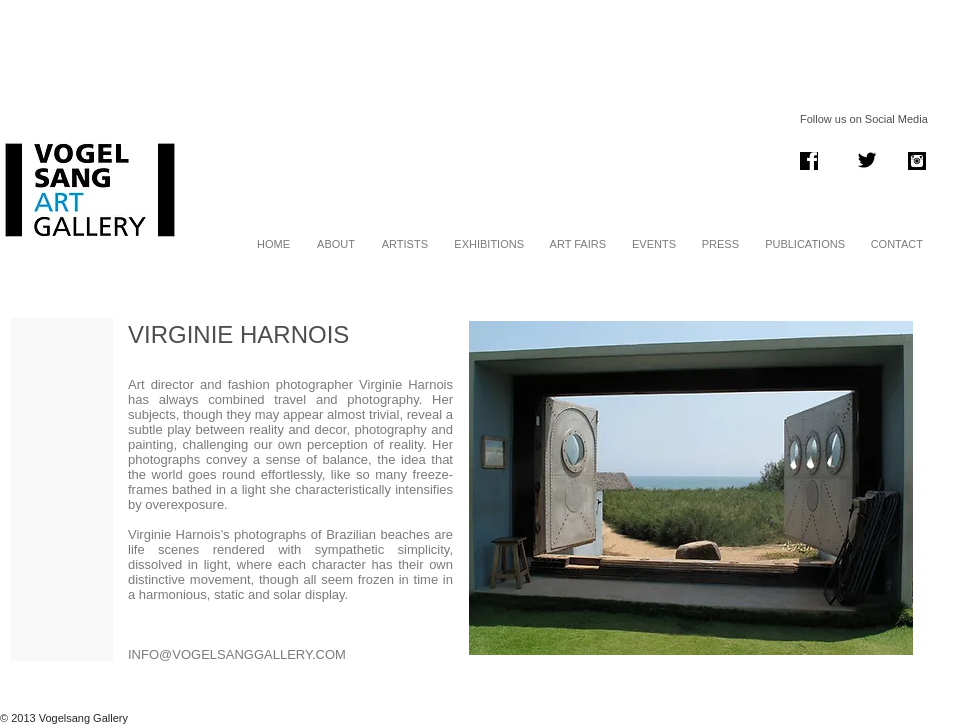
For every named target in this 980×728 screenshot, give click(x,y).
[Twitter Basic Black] (867, 160)
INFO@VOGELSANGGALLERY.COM (237, 654)
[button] (691, 488)
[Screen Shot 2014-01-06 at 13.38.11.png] (809, 161)
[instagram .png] (917, 161)
